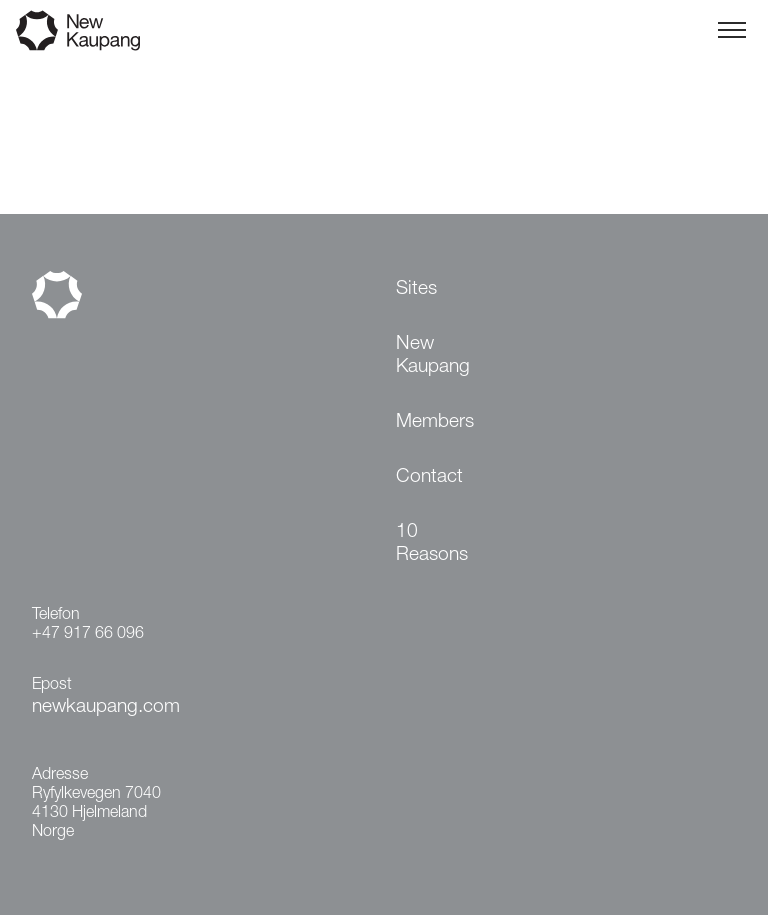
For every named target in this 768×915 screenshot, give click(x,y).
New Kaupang (433, 356)
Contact (429, 477)
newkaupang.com (106, 707)
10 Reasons (432, 544)
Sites (416, 289)
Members (435, 422)
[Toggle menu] (732, 30)
